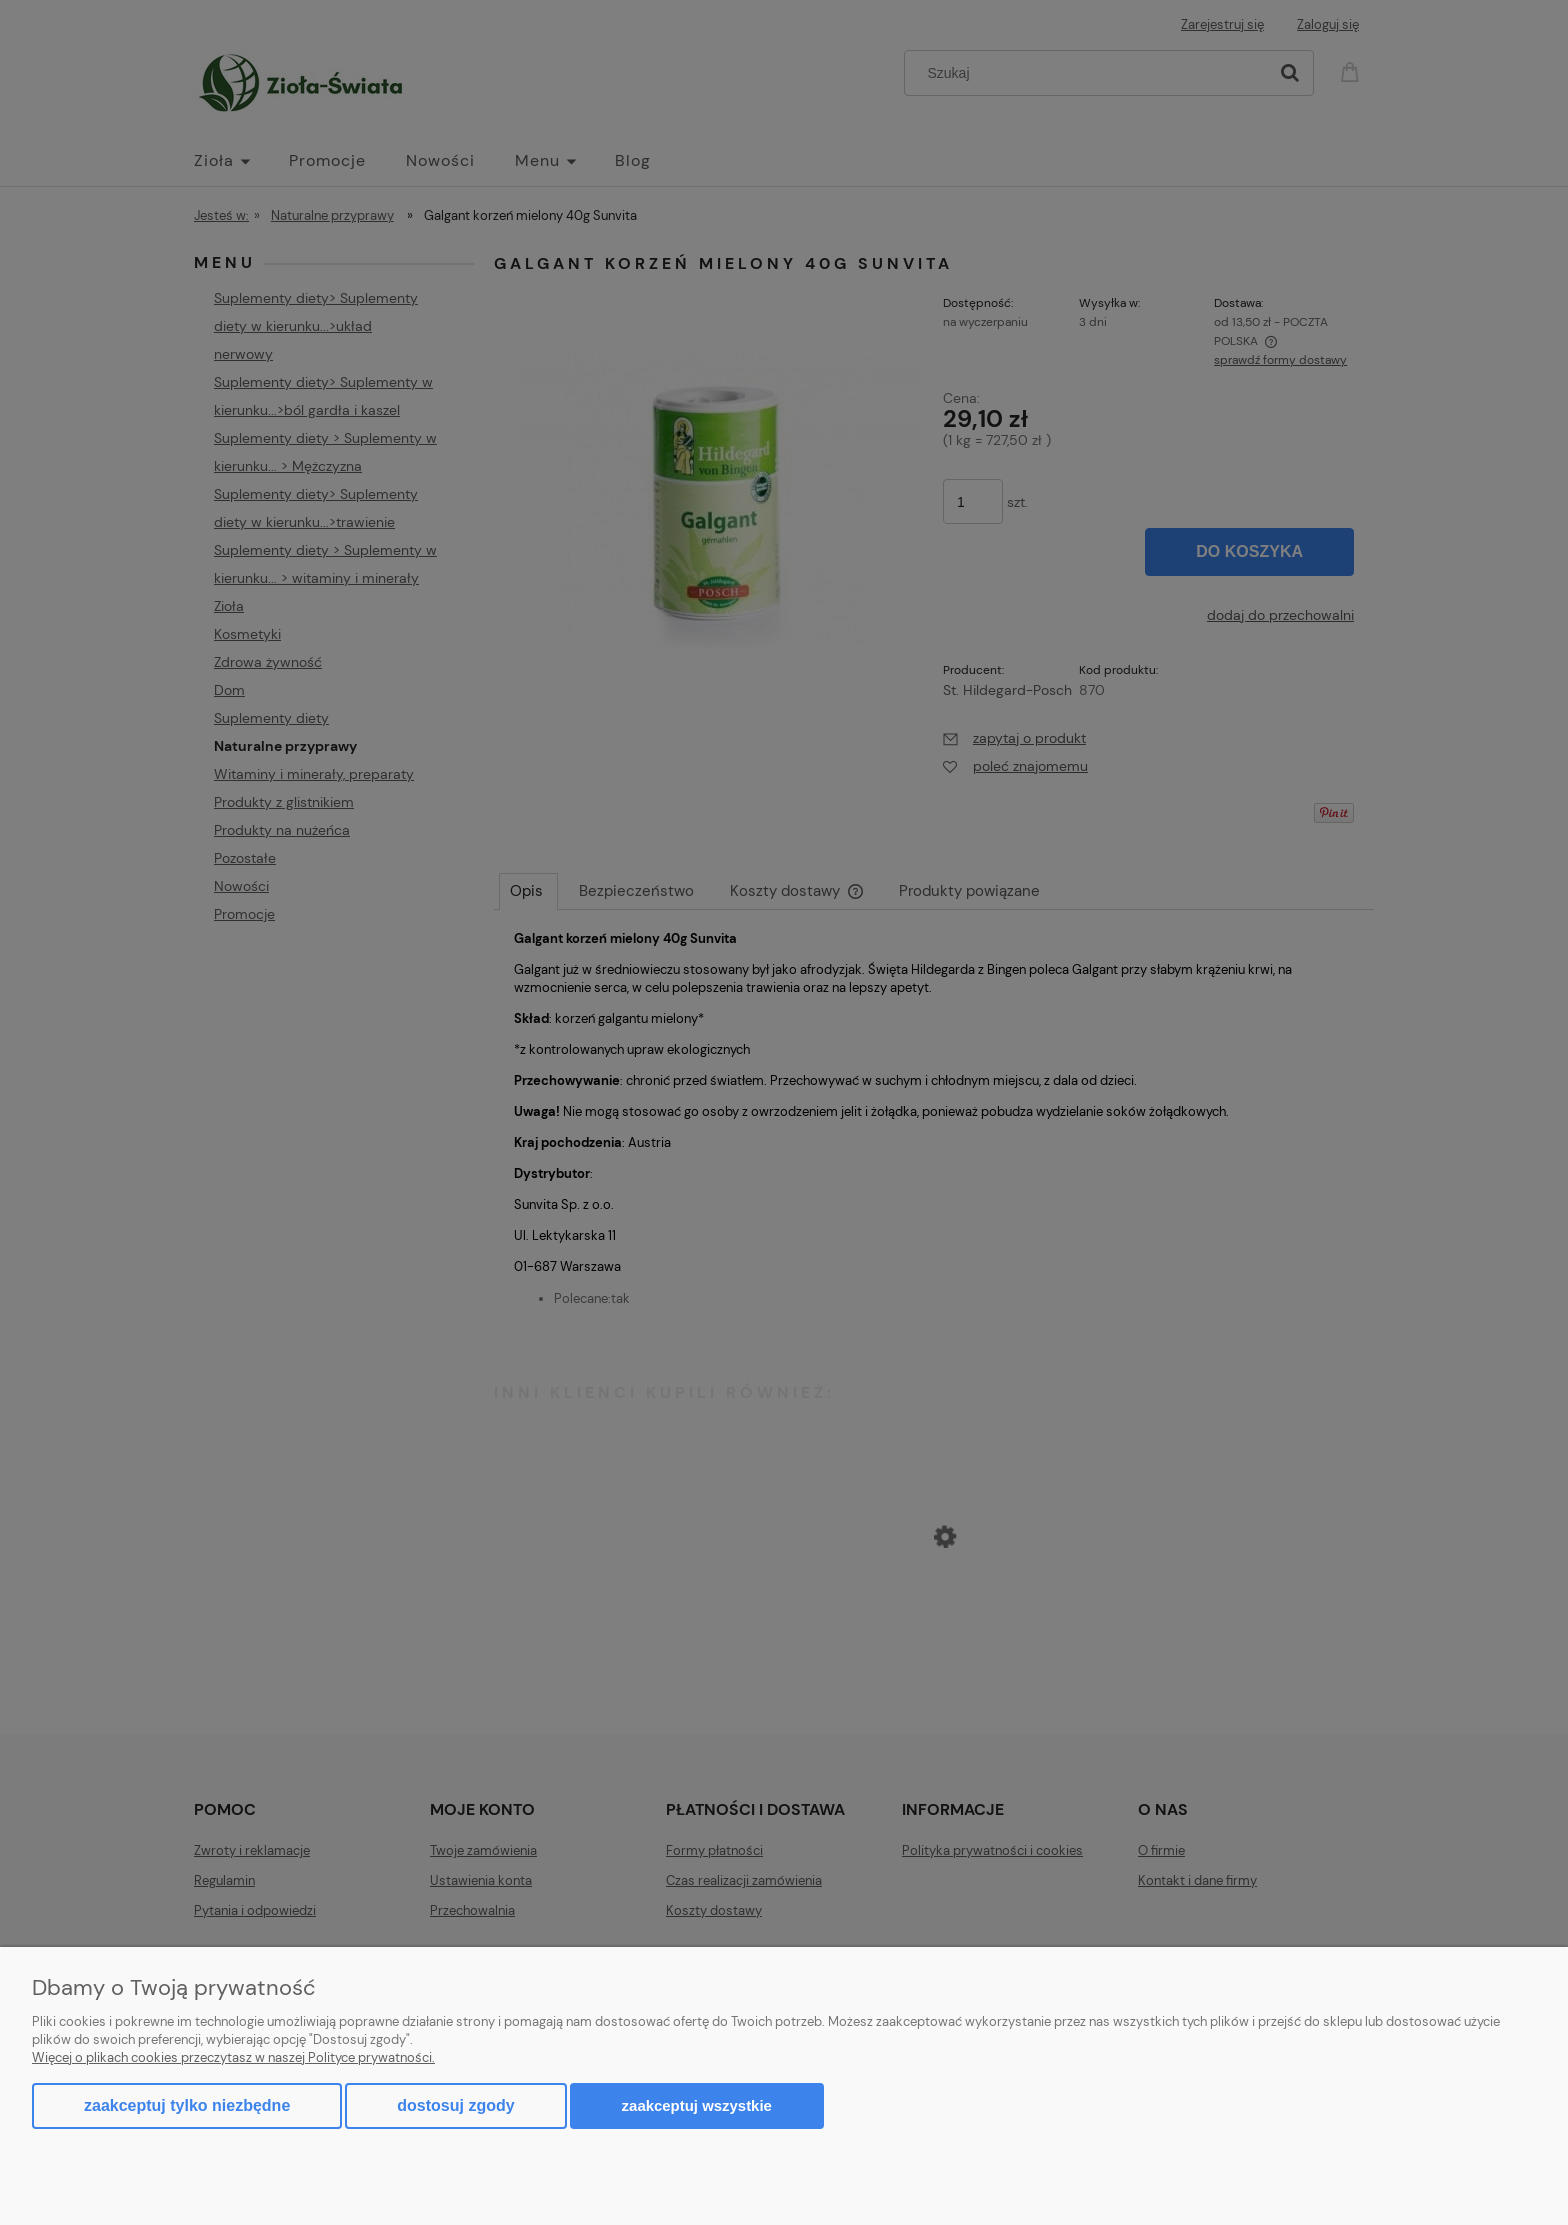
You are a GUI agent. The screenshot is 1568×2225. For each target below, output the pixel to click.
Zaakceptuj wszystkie (697, 2105)
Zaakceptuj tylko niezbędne (187, 2105)
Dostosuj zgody (455, 2105)
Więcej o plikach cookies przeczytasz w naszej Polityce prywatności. (233, 2057)
